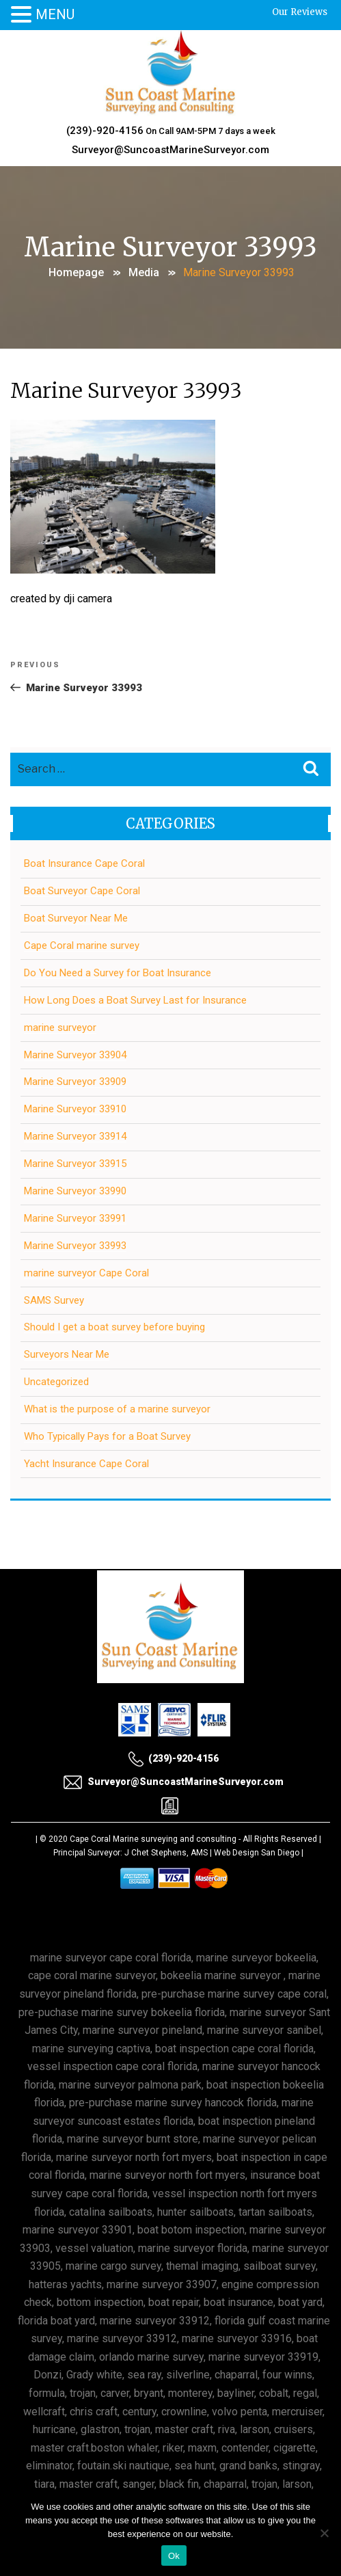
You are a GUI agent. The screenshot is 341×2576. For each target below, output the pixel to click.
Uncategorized (56, 1382)
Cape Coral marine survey (81, 945)
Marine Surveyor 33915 (75, 1163)
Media (143, 272)
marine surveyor (60, 1027)
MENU (55, 14)
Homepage (76, 272)
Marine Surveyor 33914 (75, 1136)
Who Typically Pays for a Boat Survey (107, 1436)
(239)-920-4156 (105, 130)
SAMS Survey (54, 1300)
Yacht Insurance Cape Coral (86, 1464)
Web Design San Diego (256, 1852)
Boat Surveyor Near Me (76, 918)
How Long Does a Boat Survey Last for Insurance (135, 1000)
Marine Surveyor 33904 (75, 1055)
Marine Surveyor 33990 (75, 1191)
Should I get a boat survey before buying (114, 1327)
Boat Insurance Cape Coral (84, 863)
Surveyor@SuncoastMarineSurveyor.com (170, 150)
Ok (174, 2556)
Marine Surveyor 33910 (75, 1109)
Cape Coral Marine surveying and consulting (153, 1839)
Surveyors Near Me (66, 1354)
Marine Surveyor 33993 (75, 1245)
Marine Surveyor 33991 (75, 1218)
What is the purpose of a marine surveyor (117, 1409)
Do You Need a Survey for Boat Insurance (117, 973)
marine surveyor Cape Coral (86, 1273)
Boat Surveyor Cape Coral (82, 891)
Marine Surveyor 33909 (75, 1081)
